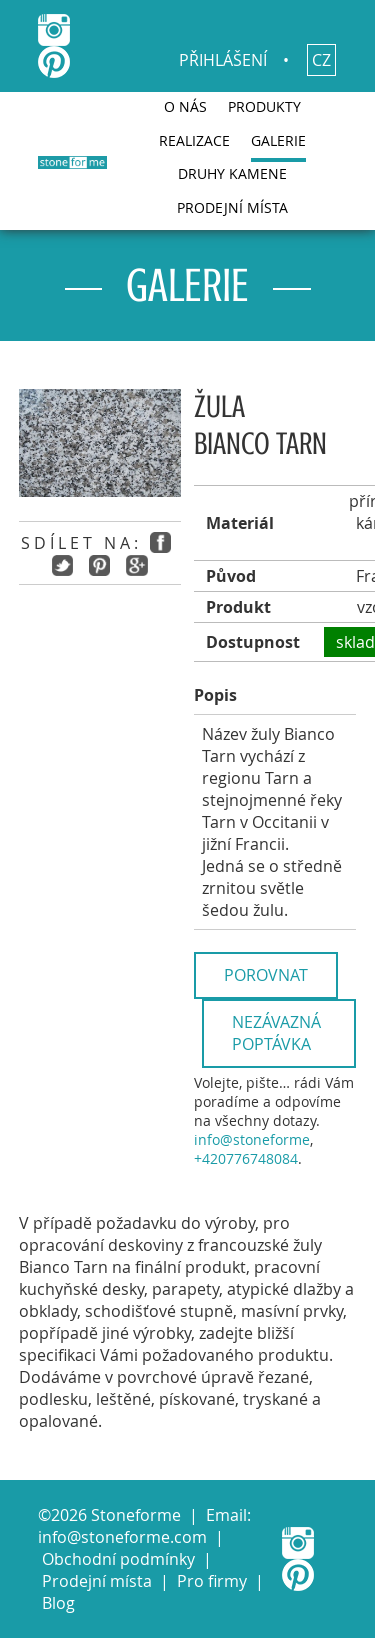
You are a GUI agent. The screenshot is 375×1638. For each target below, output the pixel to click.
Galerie (278, 140)
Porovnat (266, 975)
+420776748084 (246, 1158)
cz (321, 60)
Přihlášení (223, 60)
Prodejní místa (232, 207)
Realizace (194, 140)
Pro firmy (212, 1581)
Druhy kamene (232, 173)
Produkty (264, 106)
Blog (58, 1603)
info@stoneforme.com (122, 1537)
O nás (185, 106)
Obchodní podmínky (118, 1559)
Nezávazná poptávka (276, 1033)
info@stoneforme (252, 1139)
